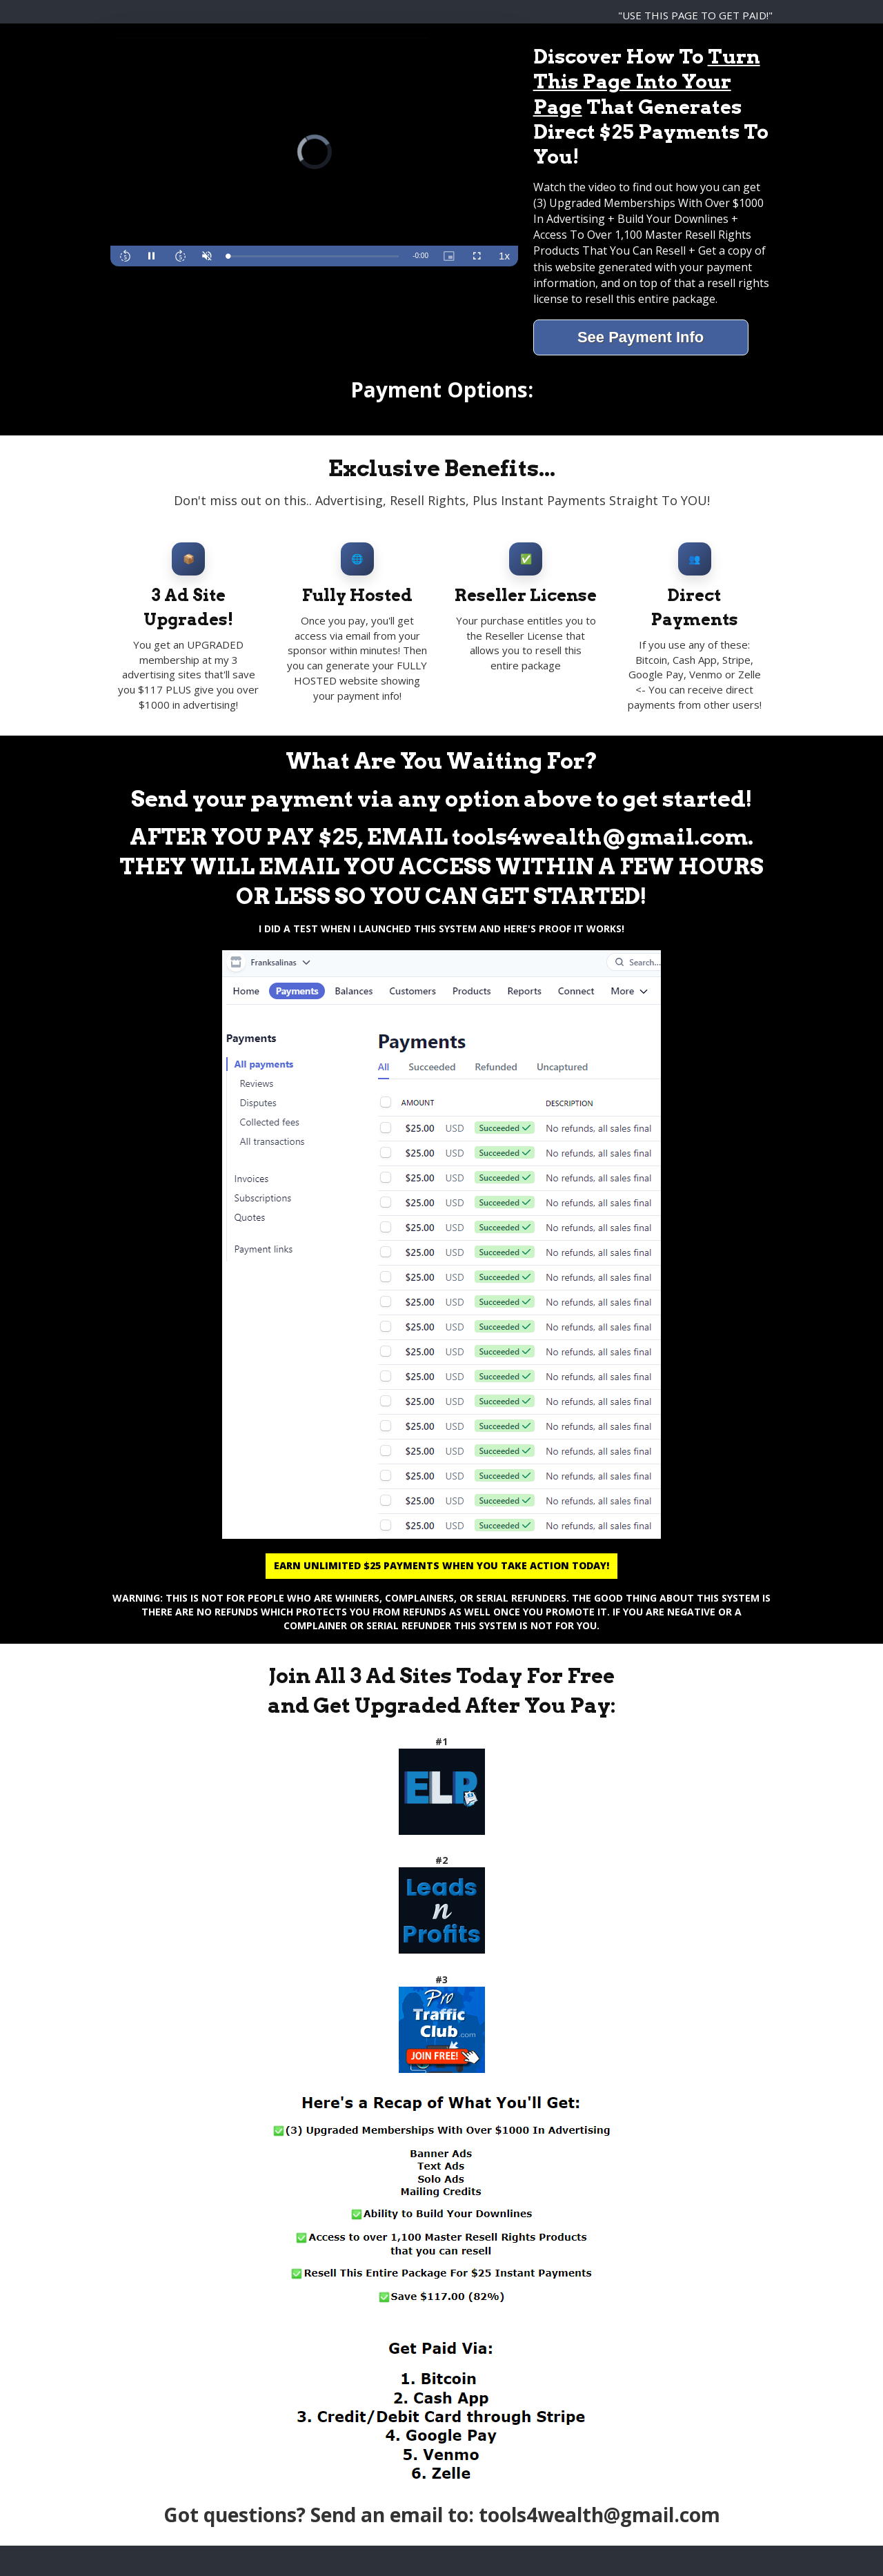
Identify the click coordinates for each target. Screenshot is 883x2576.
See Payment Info (640, 337)
